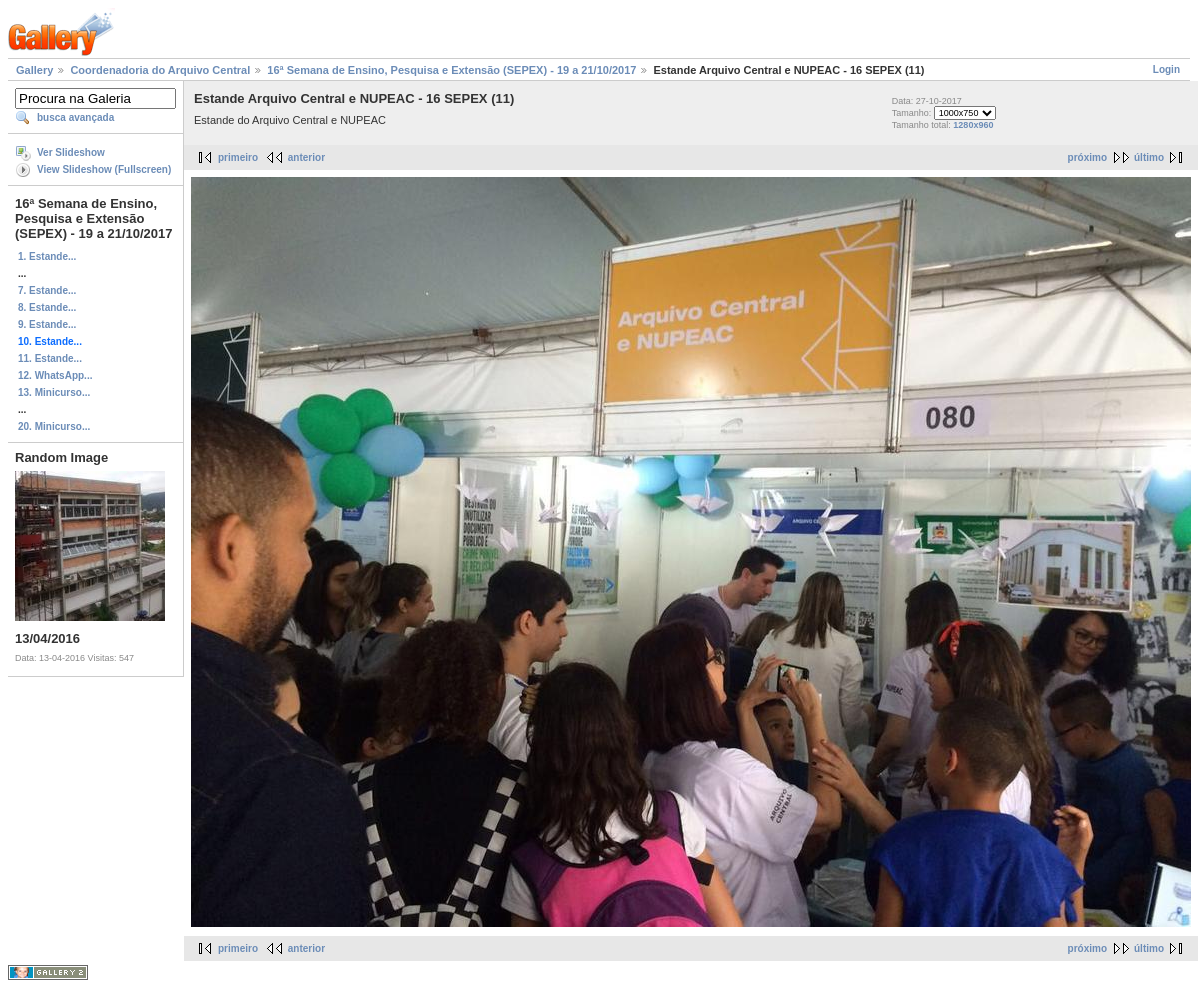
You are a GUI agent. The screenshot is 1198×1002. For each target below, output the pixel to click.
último (1149, 157)
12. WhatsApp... (55, 375)
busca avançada (75, 117)
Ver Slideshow (71, 152)
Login (1166, 69)
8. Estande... (47, 307)
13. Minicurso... (54, 392)
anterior (306, 157)
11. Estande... (50, 358)
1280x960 (973, 125)
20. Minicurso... (54, 426)
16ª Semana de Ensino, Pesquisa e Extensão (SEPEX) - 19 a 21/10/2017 (451, 70)
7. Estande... (47, 290)
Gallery (34, 70)
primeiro (238, 157)
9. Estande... (47, 324)
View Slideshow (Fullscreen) (104, 169)
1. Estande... (47, 256)
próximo (1087, 157)
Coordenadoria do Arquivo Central (160, 70)
